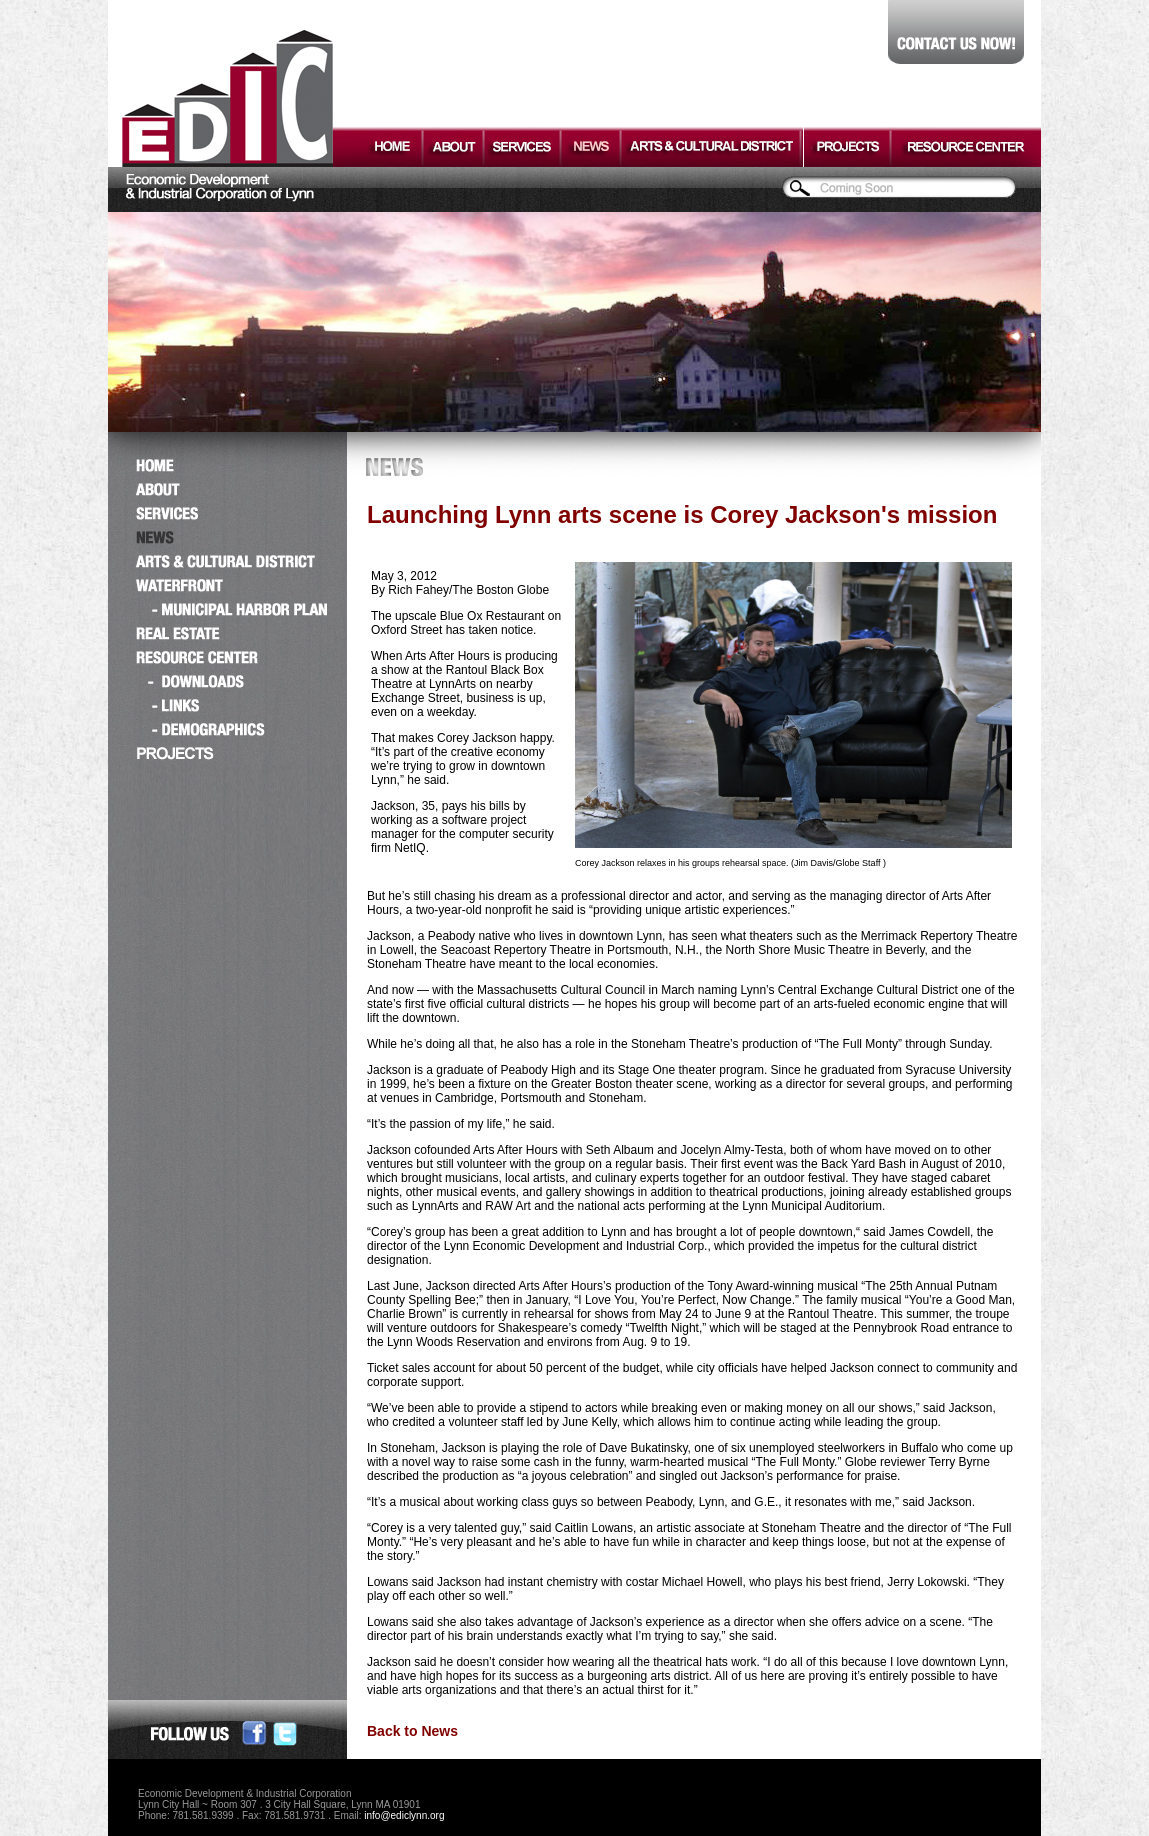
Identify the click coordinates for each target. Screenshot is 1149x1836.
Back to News (412, 1731)
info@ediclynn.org (404, 1815)
